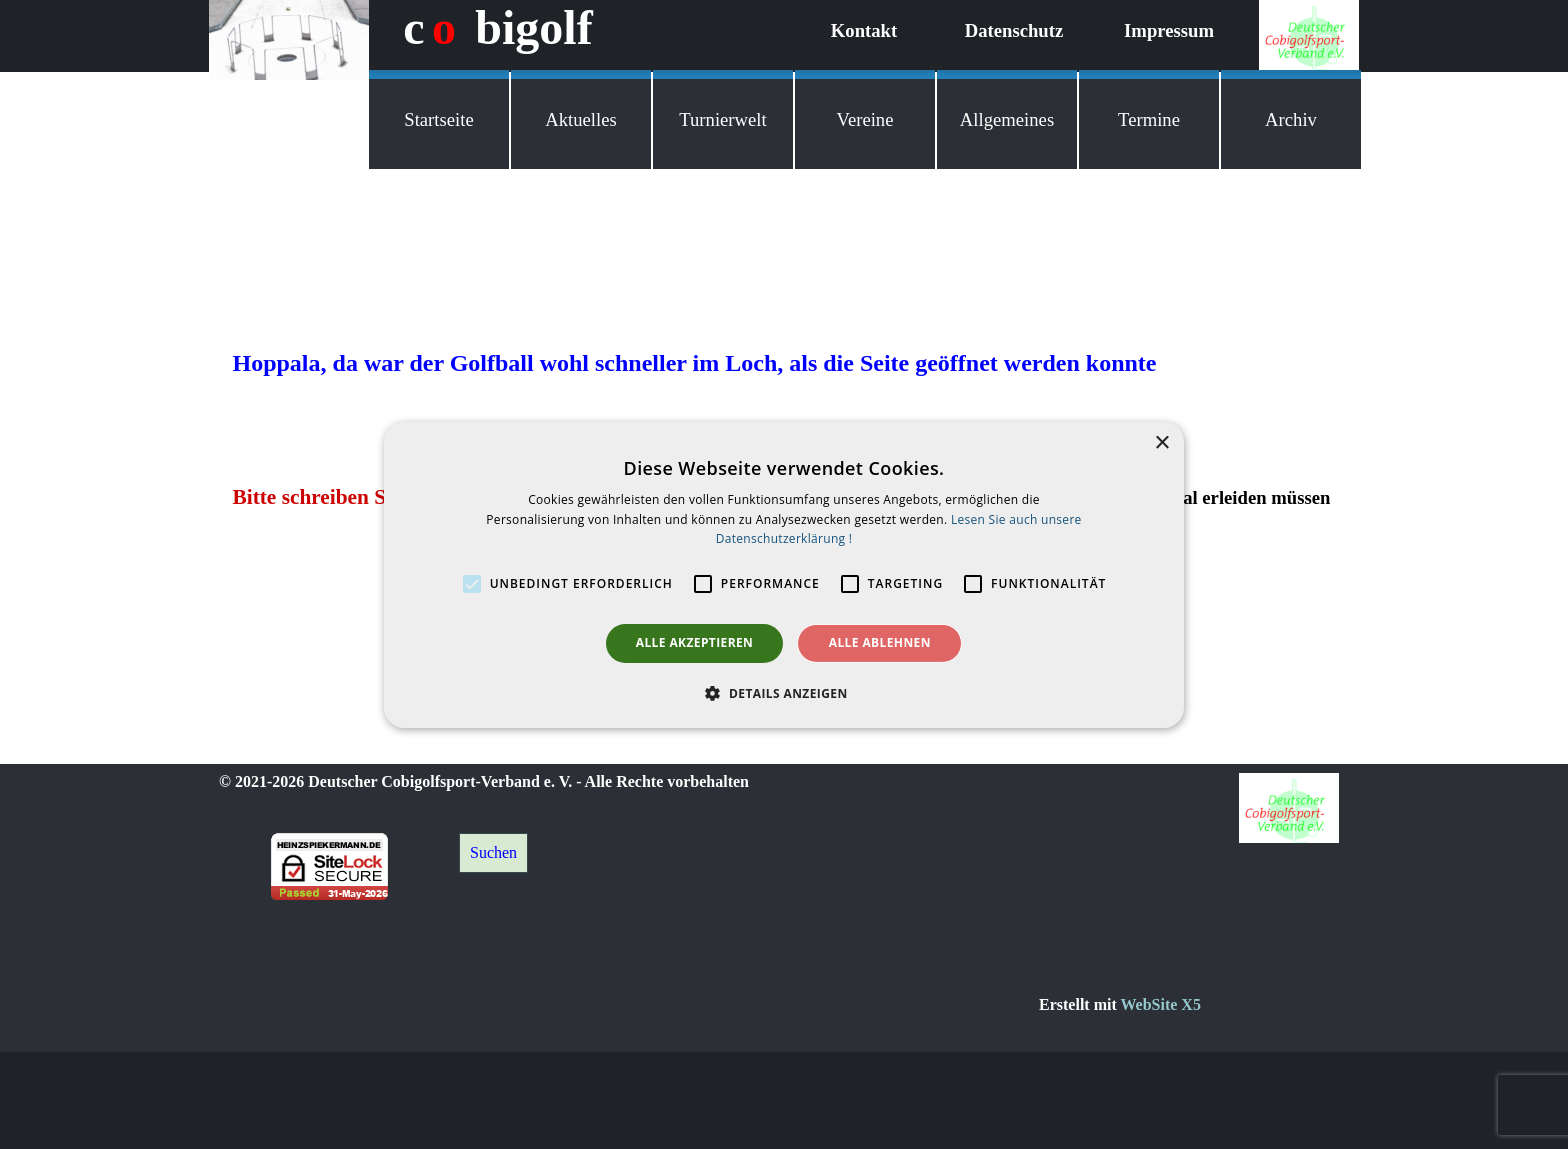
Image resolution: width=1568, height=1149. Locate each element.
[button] (783, 693)
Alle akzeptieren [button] (695, 642)
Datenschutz (1014, 30)
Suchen (493, 852)
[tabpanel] (1199, 1005)
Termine (1149, 119)
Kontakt (864, 30)
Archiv (1291, 119)
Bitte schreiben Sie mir (337, 497)
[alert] (784, 574)
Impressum (1169, 30)
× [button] (1161, 442)
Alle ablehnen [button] (880, 642)
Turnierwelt (722, 119)
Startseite (438, 119)
